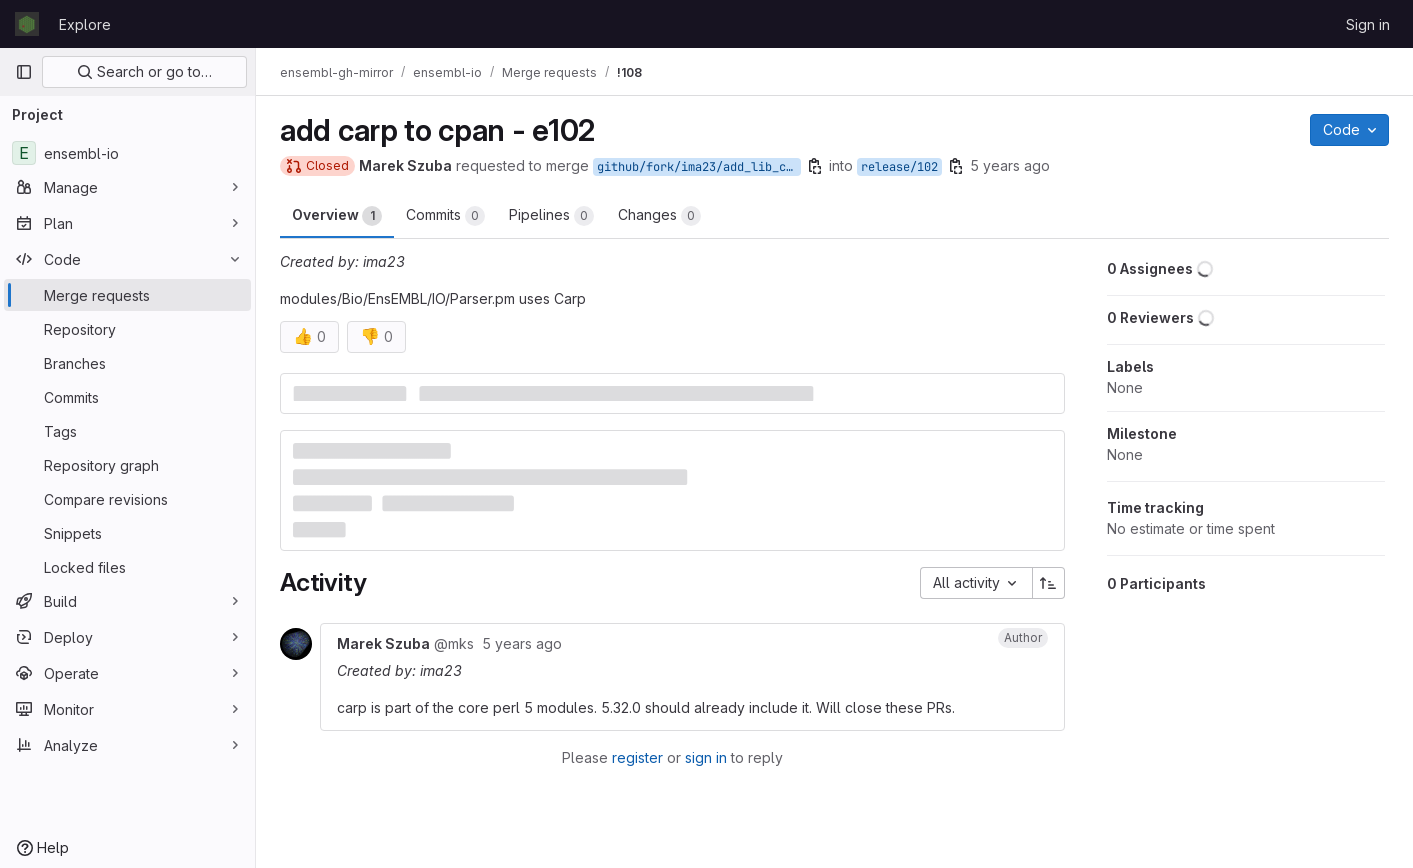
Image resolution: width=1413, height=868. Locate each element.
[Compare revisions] (127, 499)
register (637, 757)
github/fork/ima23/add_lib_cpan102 (699, 167)
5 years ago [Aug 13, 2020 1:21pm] (1010, 165)
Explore (85, 24)
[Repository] (127, 329)
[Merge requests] (127, 295)
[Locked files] (127, 567)
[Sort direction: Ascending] (1049, 583)
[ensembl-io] (127, 153)
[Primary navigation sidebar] (24, 72)
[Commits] (127, 397)
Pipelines (551, 216)
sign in (706, 757)
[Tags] (127, 431)
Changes (659, 216)
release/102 (899, 167)
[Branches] (127, 363)
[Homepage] (27, 24)
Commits (445, 216)
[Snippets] (127, 533)
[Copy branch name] (815, 166)
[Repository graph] (127, 465)
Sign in (1368, 24)
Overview (337, 216)
